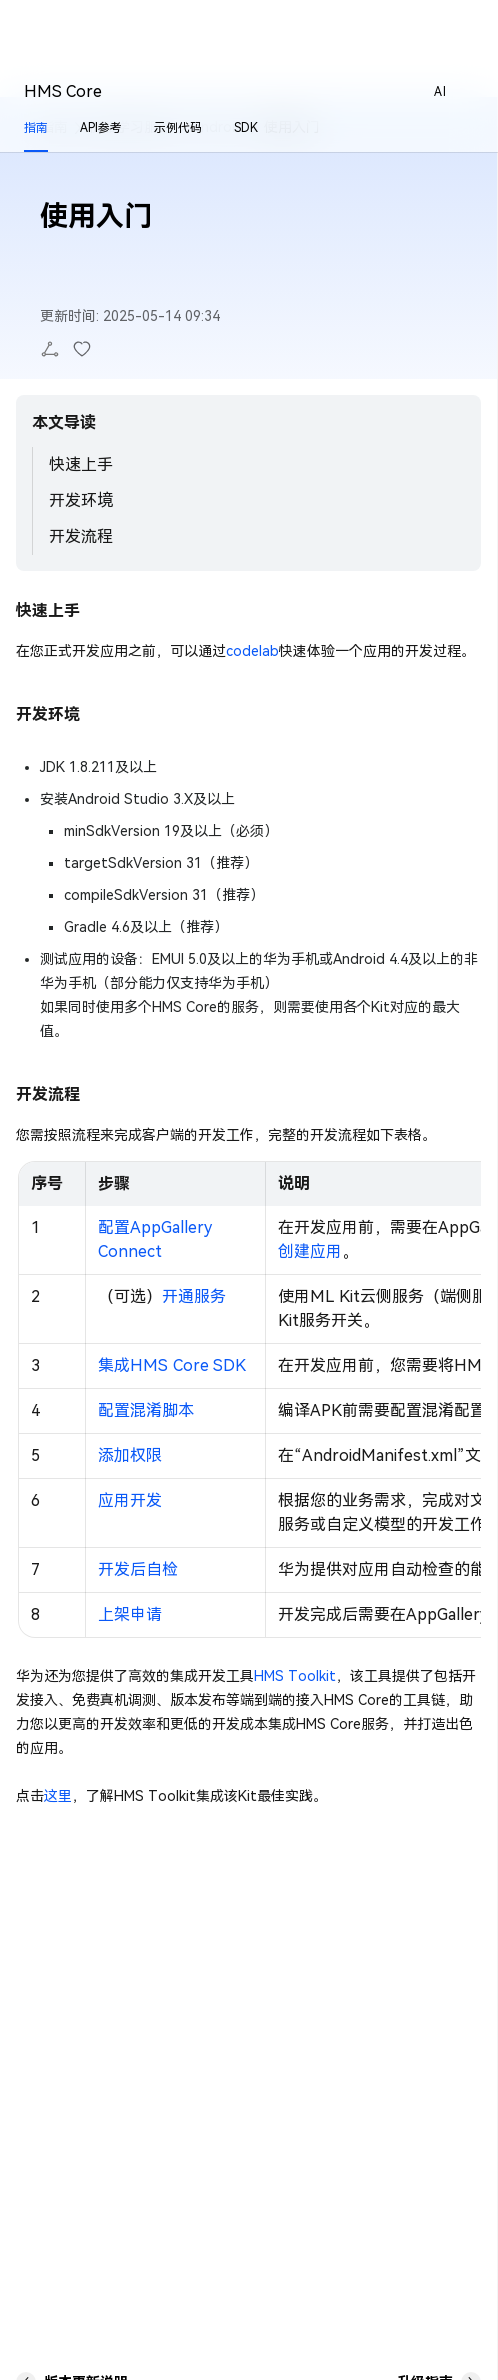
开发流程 (81, 536)
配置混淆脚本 (146, 1410)
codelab (252, 651)
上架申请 (130, 1614)
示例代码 (178, 128)
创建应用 (310, 1251)
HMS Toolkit (295, 1676)
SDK (246, 128)
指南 (36, 128)
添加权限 (130, 1455)
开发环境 (81, 500)
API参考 (101, 128)
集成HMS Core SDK (172, 1365)
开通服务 (194, 1296)
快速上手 (81, 464)
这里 (58, 1796)
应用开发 (130, 1500)
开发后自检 (138, 1569)
